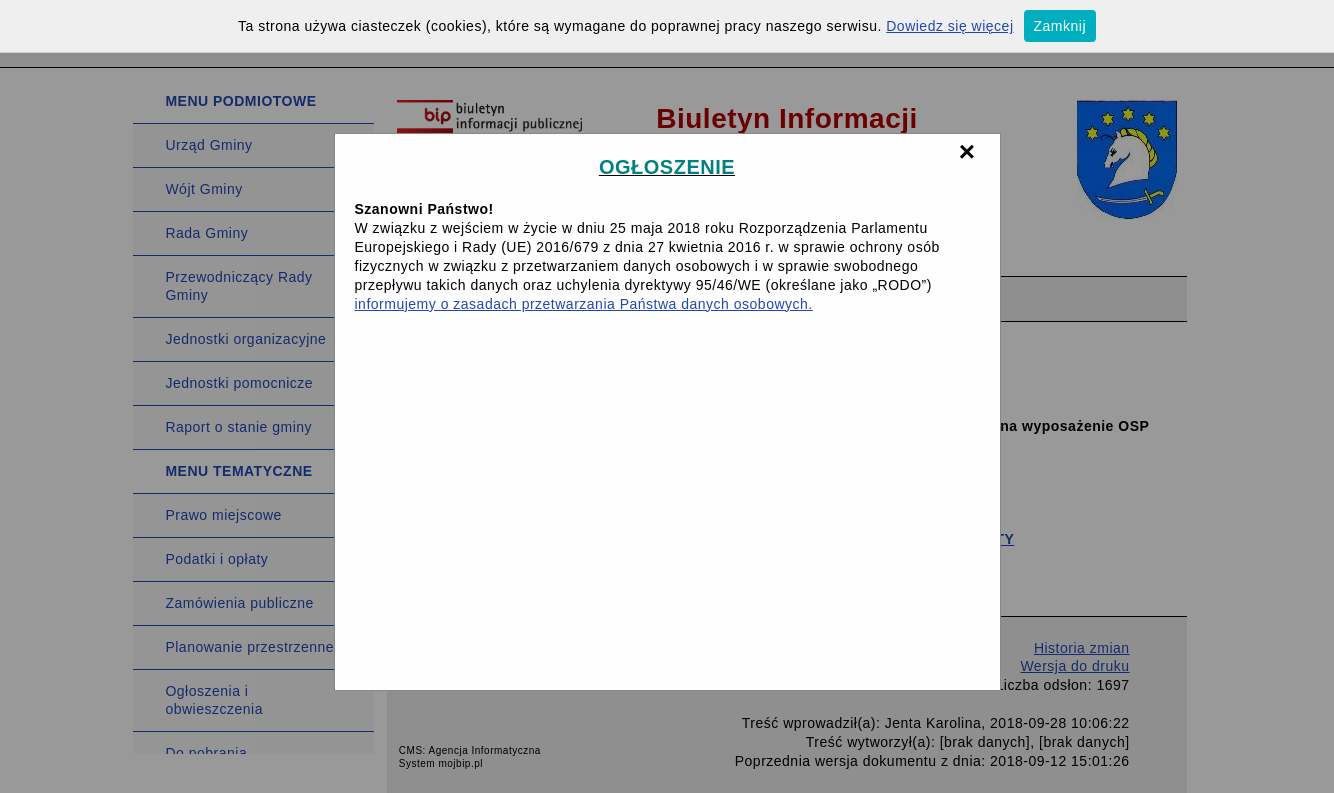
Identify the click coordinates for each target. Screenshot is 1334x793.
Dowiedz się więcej (949, 26)
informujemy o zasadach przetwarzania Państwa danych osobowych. (584, 304)
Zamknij (1060, 26)
